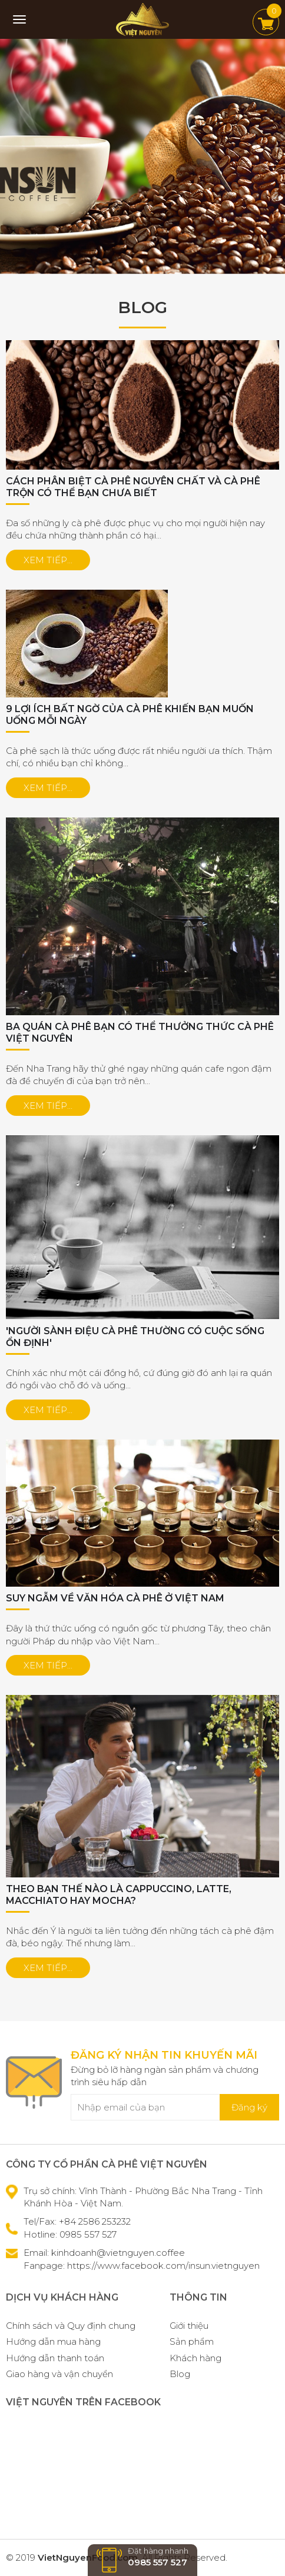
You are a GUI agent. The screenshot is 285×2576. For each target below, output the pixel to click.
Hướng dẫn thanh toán (55, 2358)
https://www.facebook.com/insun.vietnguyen (163, 2265)
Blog (180, 2373)
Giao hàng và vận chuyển (59, 2373)
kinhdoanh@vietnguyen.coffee (118, 2252)
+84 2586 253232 (95, 2221)
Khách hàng (195, 2358)
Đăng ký (249, 2107)
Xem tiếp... (48, 560)
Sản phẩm (192, 2341)
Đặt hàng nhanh (142, 2557)
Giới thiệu (189, 2325)
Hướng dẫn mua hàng (53, 2341)
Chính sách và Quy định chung (70, 2325)
